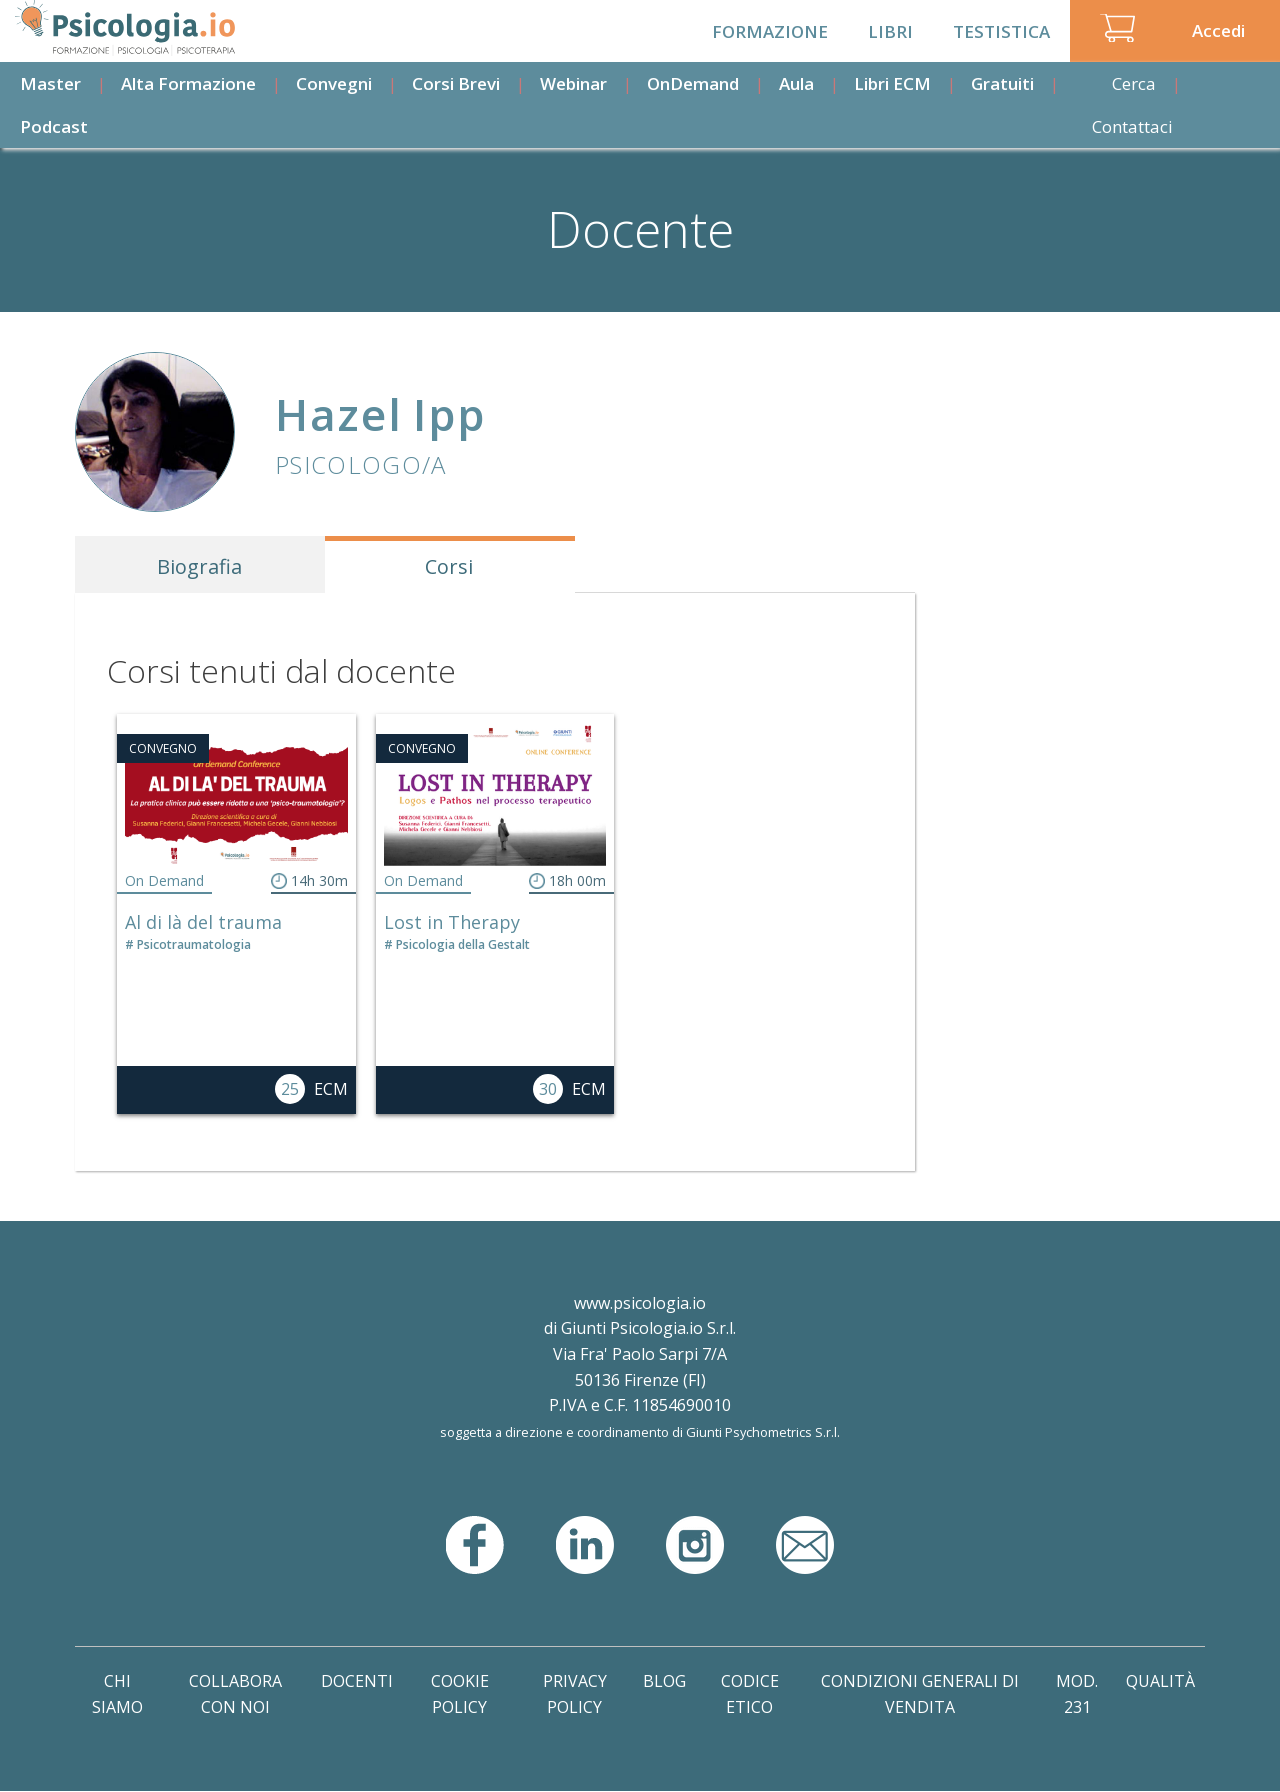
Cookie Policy (460, 1694)
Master (50, 83)
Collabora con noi (235, 1694)
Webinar (573, 83)
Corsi (449, 566)
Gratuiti (1002, 83)
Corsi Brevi (456, 83)
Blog (664, 1681)
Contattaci (1132, 126)
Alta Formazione (188, 83)
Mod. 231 (1077, 1694)
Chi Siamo (117, 1694)
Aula (796, 83)
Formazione (770, 31)
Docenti (357, 1681)
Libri (890, 31)
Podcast (54, 126)
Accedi (1218, 30)
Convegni (334, 83)
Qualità (1160, 1681)
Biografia (199, 566)
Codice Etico (750, 1694)
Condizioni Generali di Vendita (920, 1694)
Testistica (1001, 31)
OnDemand (693, 83)
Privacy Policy (575, 1694)
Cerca (1134, 83)
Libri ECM (892, 83)
